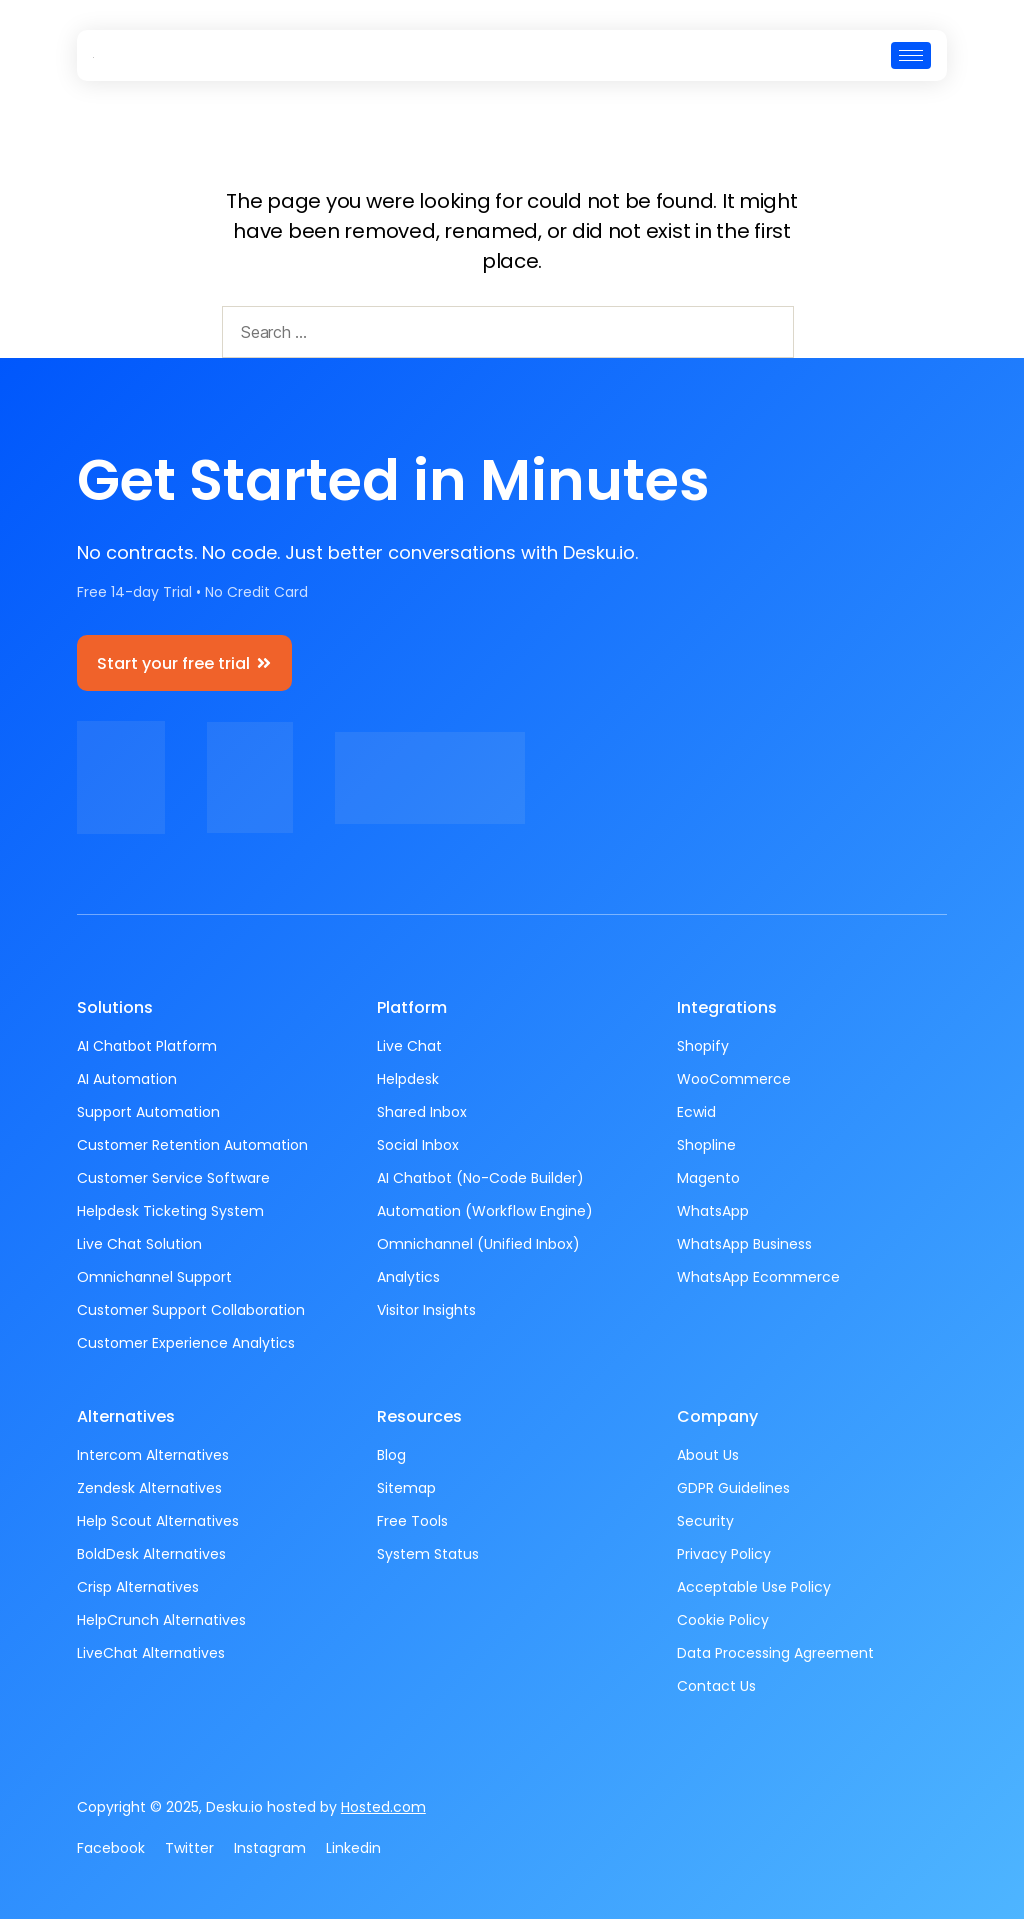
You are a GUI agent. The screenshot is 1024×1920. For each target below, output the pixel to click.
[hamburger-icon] (911, 55)
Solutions (115, 1008)
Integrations (727, 1008)
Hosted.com (383, 1808)
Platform (412, 1008)
